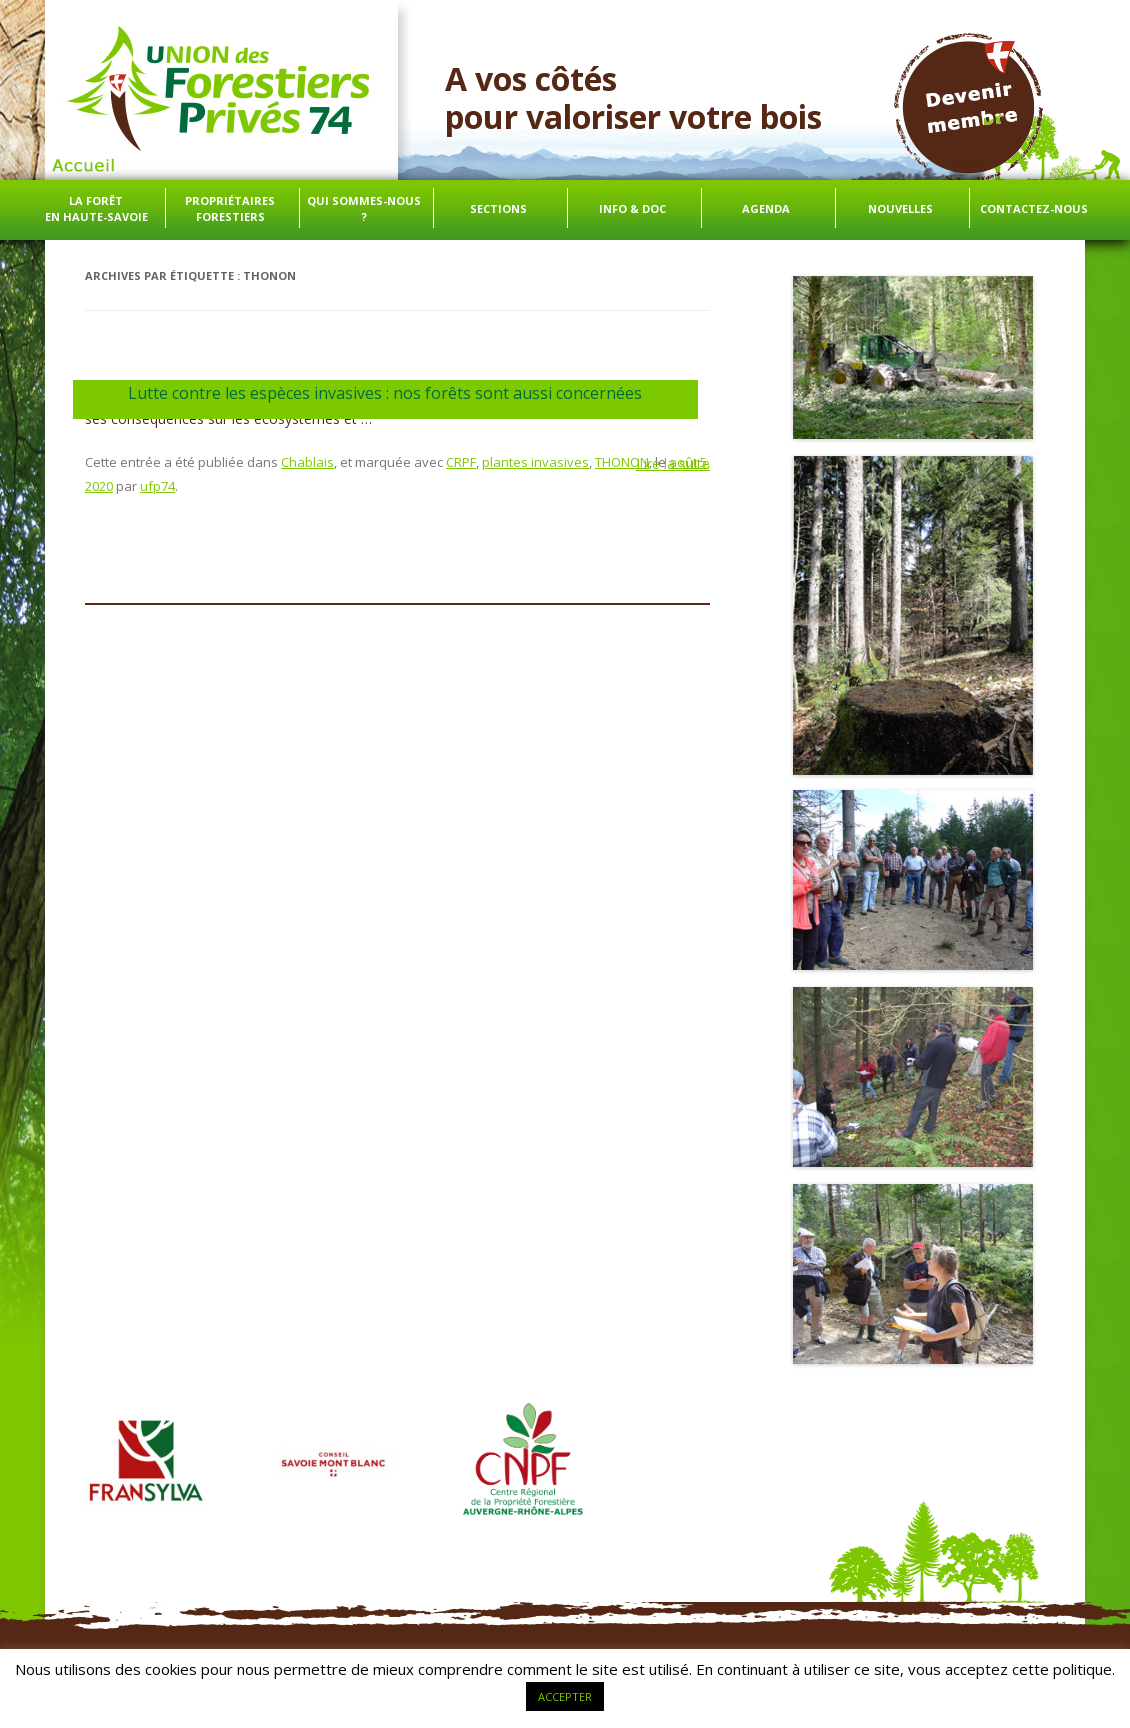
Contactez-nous (1034, 208)
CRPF (461, 462)
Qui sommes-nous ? (364, 208)
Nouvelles (900, 208)
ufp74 (157, 486)
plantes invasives (535, 462)
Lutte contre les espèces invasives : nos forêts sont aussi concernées (385, 393)
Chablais (307, 462)
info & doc (632, 208)
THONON (622, 462)
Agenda (766, 208)
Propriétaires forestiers (230, 208)
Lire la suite (673, 464)
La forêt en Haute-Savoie (96, 208)
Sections (498, 208)
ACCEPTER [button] (565, 1696)
